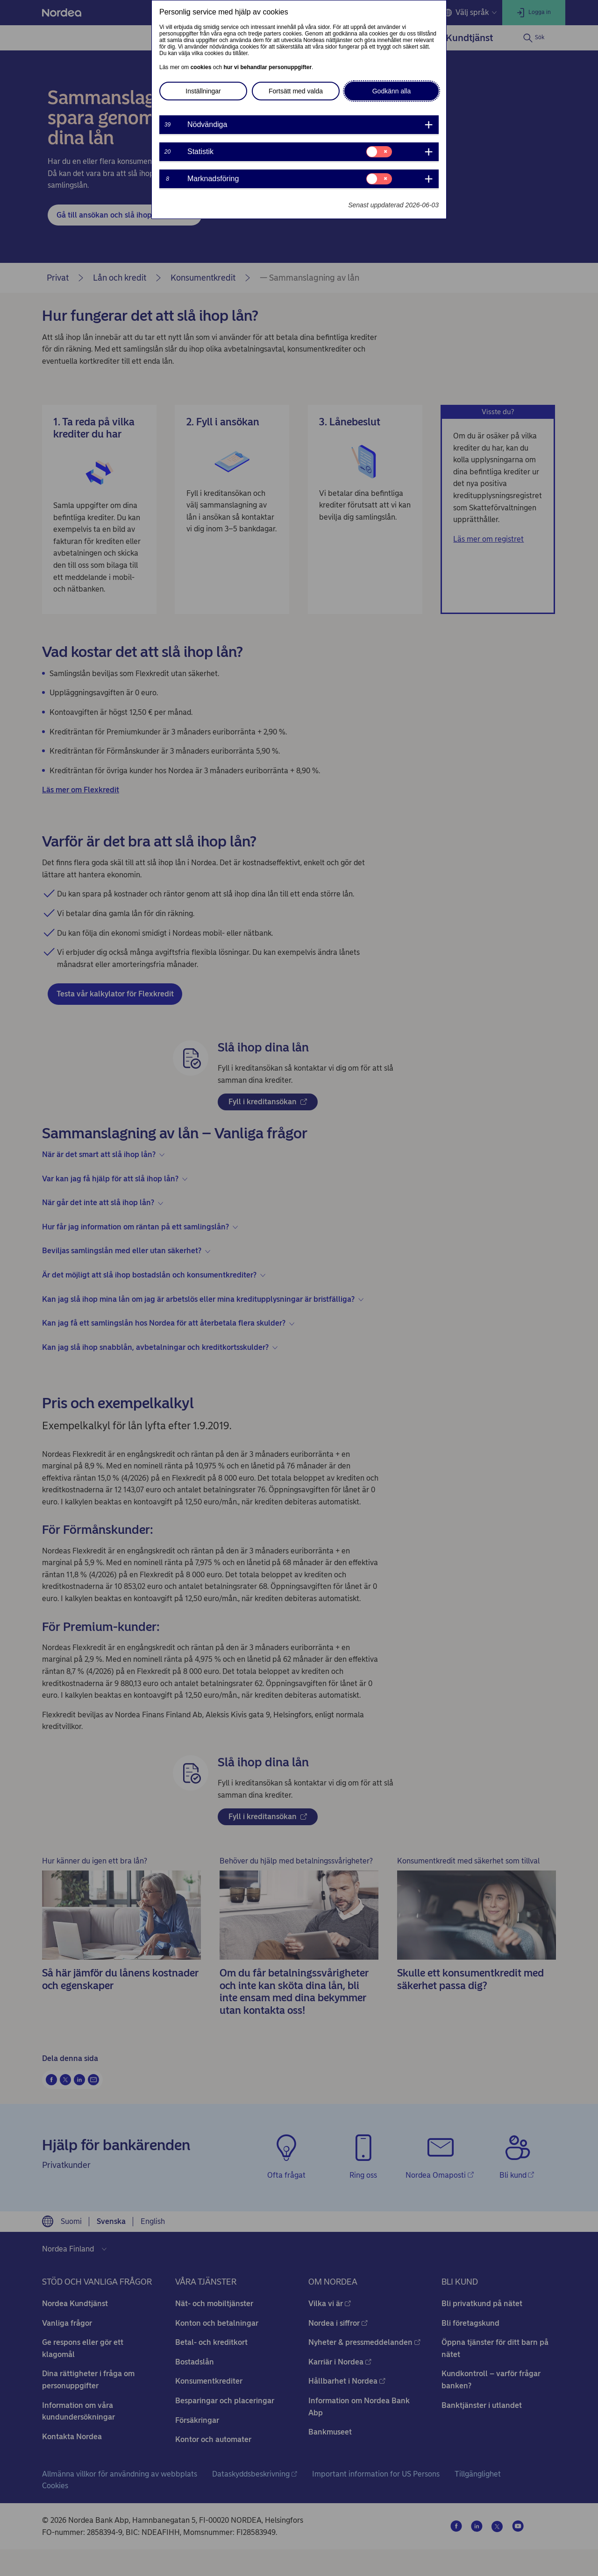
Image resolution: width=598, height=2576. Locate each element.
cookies (201, 67)
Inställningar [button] (203, 91)
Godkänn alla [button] (391, 91)
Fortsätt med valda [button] (296, 91)
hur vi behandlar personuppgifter (267, 67)
